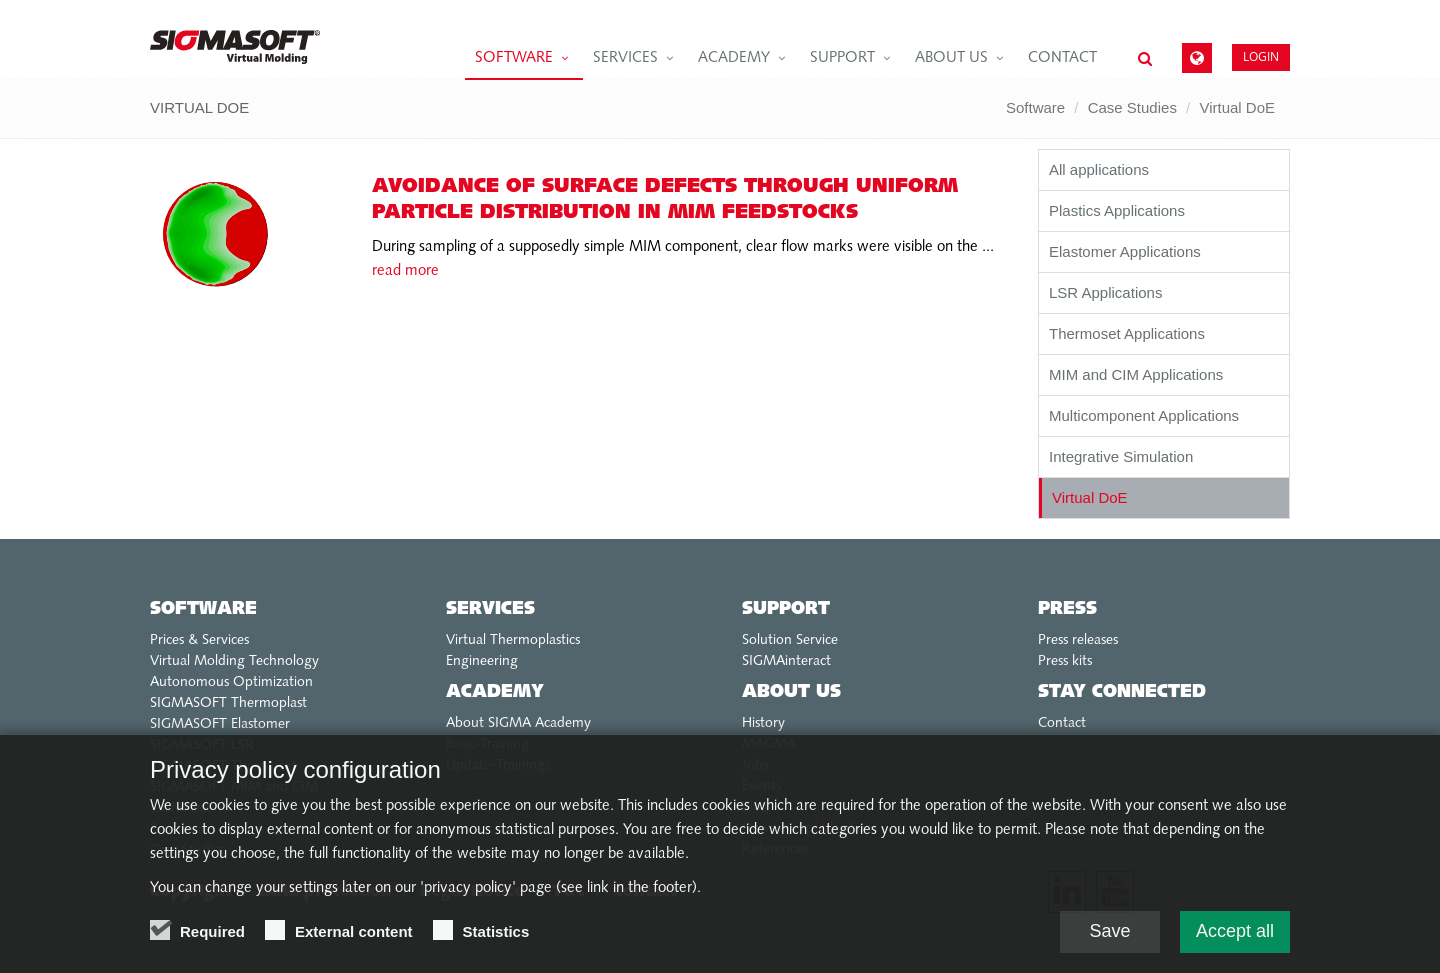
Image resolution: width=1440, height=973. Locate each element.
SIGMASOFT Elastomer (220, 724)
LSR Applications (1105, 292)
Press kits (1065, 661)
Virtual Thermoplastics (513, 640)
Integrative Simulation (1121, 456)
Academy (734, 58)
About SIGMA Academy (518, 723)
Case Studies (1132, 107)
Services (625, 58)
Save (1109, 934)
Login (1261, 56)
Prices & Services (199, 640)
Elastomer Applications (1125, 251)
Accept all (1235, 934)
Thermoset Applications (1127, 333)
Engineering (482, 661)
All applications (1099, 169)
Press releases (1078, 640)
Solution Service (790, 640)
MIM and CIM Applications (1136, 374)
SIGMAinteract (786, 661)
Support (842, 58)
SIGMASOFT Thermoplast (228, 703)
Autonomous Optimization (231, 682)
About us (951, 58)
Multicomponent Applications (1144, 415)
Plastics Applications (1117, 210)
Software (514, 58)
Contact (1062, 58)
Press (1067, 609)
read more (405, 271)
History (763, 723)
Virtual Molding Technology (234, 661)
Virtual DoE (1237, 107)
